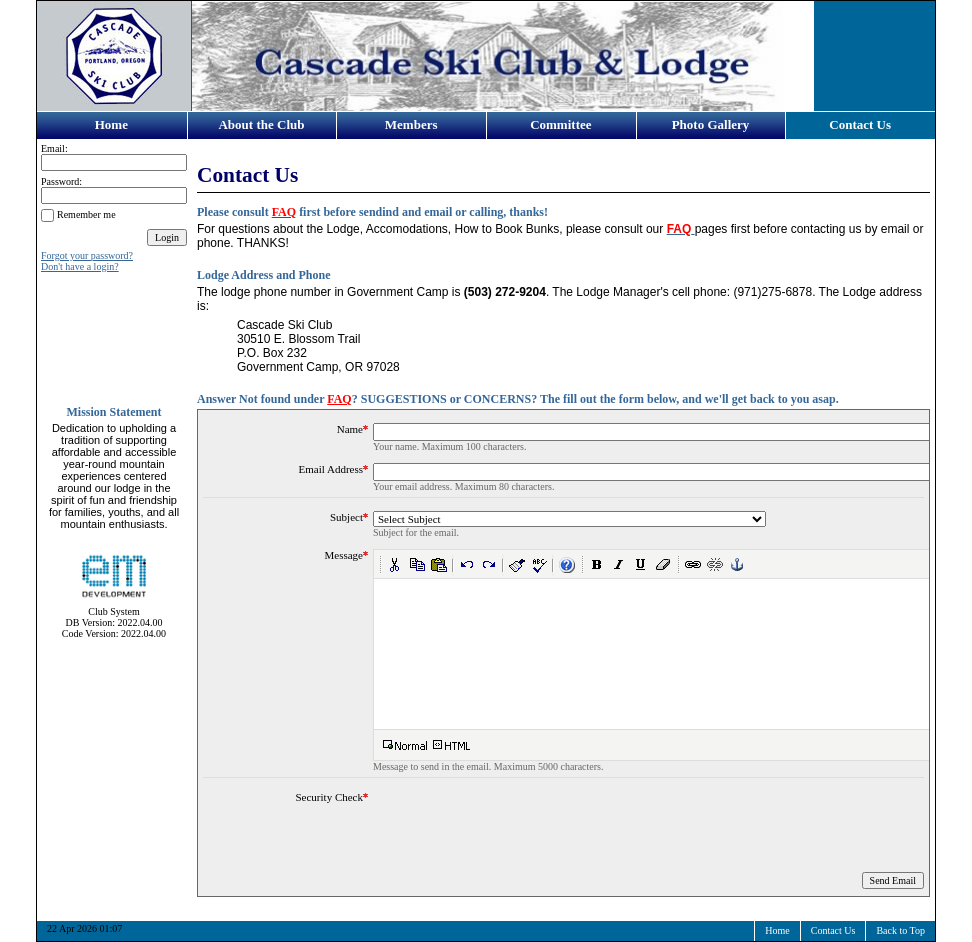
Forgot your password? (87, 255)
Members (411, 124)
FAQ (284, 212)
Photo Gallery (711, 124)
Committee (560, 124)
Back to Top (900, 930)
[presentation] (525, 830)
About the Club (261, 124)
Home (111, 124)
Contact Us (860, 124)
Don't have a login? (80, 266)
